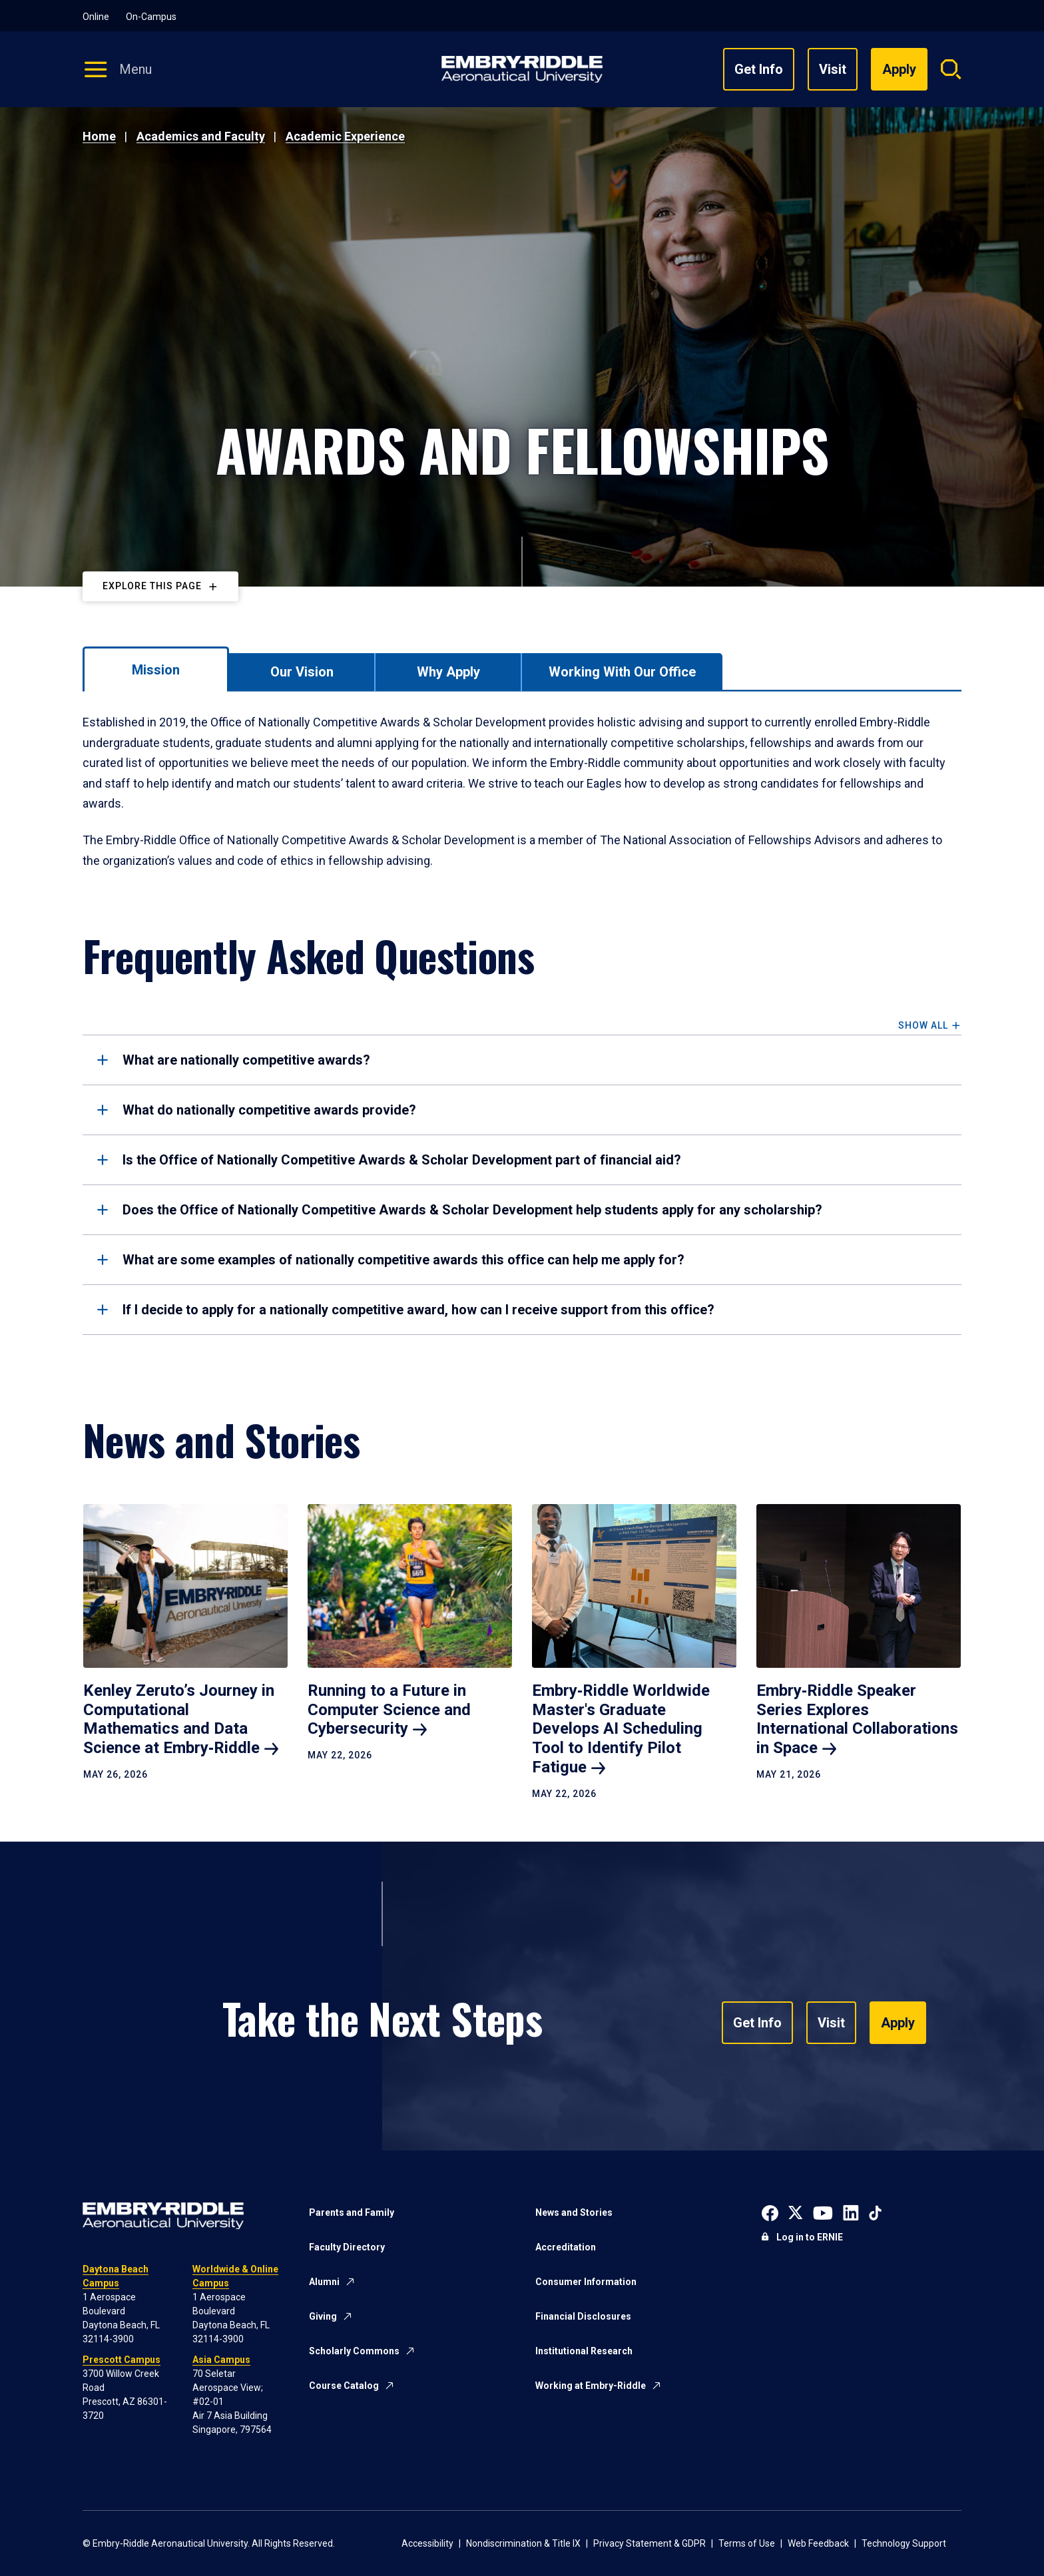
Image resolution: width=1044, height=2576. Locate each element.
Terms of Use (746, 2543)
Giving (323, 2316)
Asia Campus (221, 2359)
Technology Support (904, 2543)
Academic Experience (345, 136)
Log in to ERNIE (809, 2237)
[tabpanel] (522, 791)
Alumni (324, 2281)
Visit (832, 69)
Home (99, 136)
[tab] (156, 668)
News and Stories (574, 2212)
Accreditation (565, 2247)
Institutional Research (584, 2351)
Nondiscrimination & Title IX (523, 2543)
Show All (923, 1026)
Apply (898, 2023)
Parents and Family (351, 2212)
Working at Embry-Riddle (590, 2385)
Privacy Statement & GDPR (649, 2543)
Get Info (758, 69)
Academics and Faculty (200, 136)
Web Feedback (818, 2543)
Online (96, 16)
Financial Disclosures (583, 2316)
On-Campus (151, 16)
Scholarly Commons (354, 2351)
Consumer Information (586, 2281)
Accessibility (427, 2543)
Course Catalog (344, 2385)
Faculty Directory (347, 2247)
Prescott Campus (121, 2359)
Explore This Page (152, 586)
